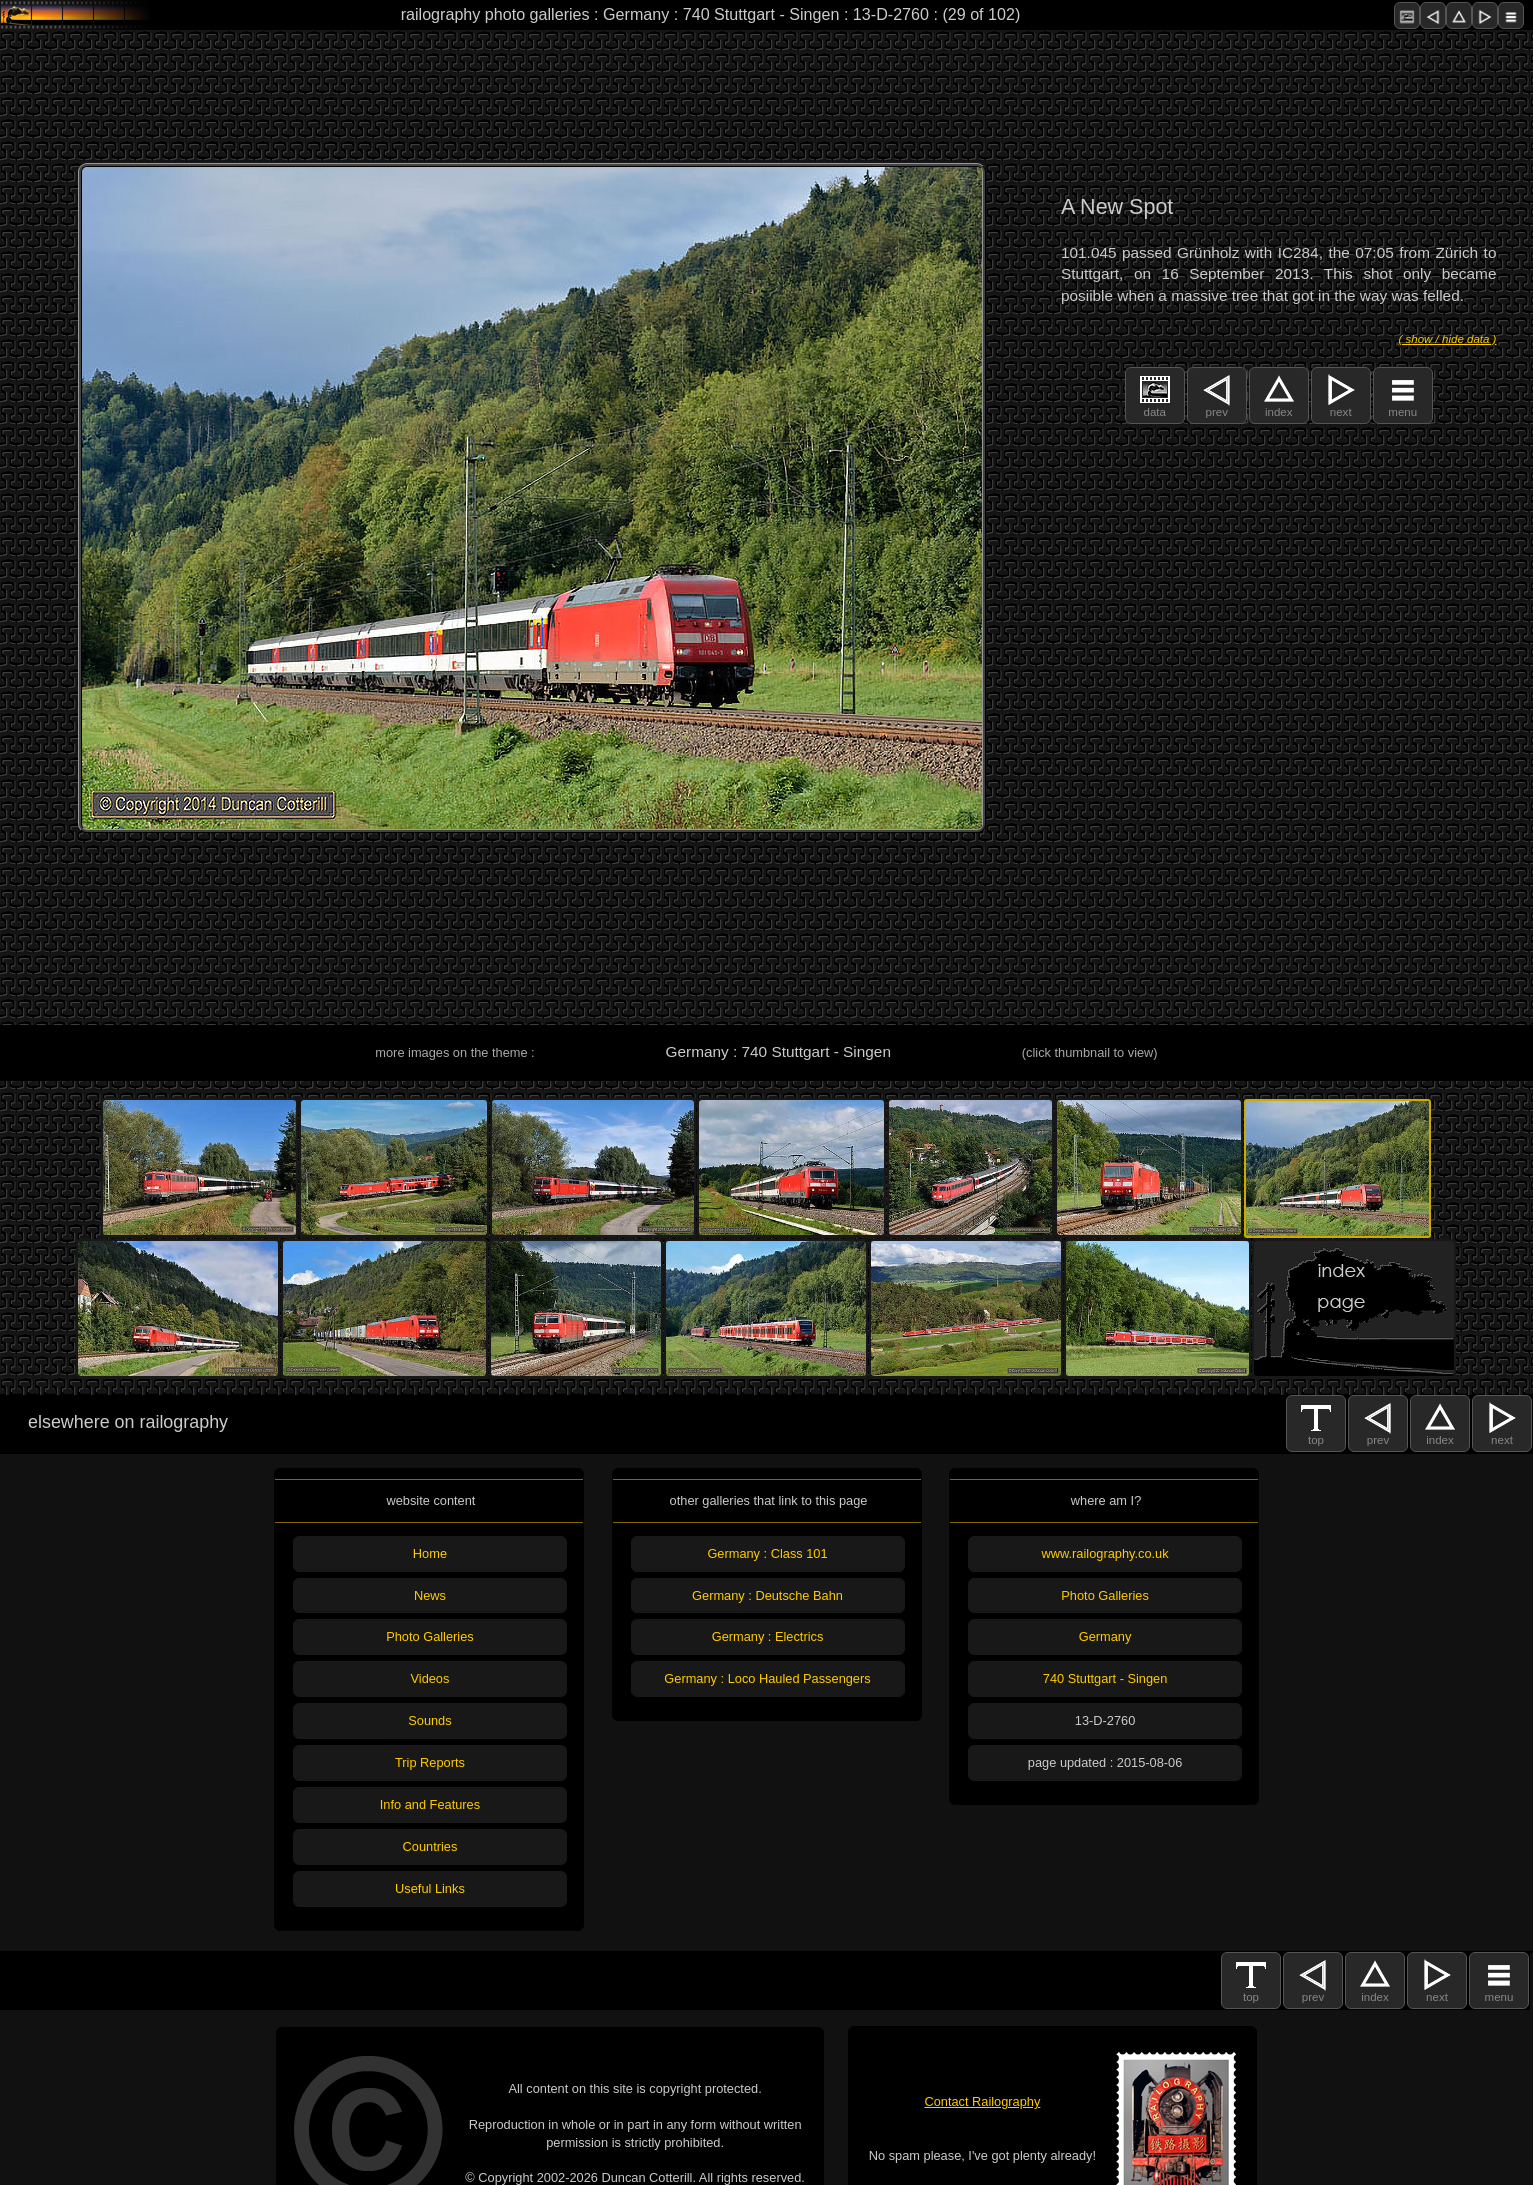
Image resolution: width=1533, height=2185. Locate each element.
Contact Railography (982, 2101)
